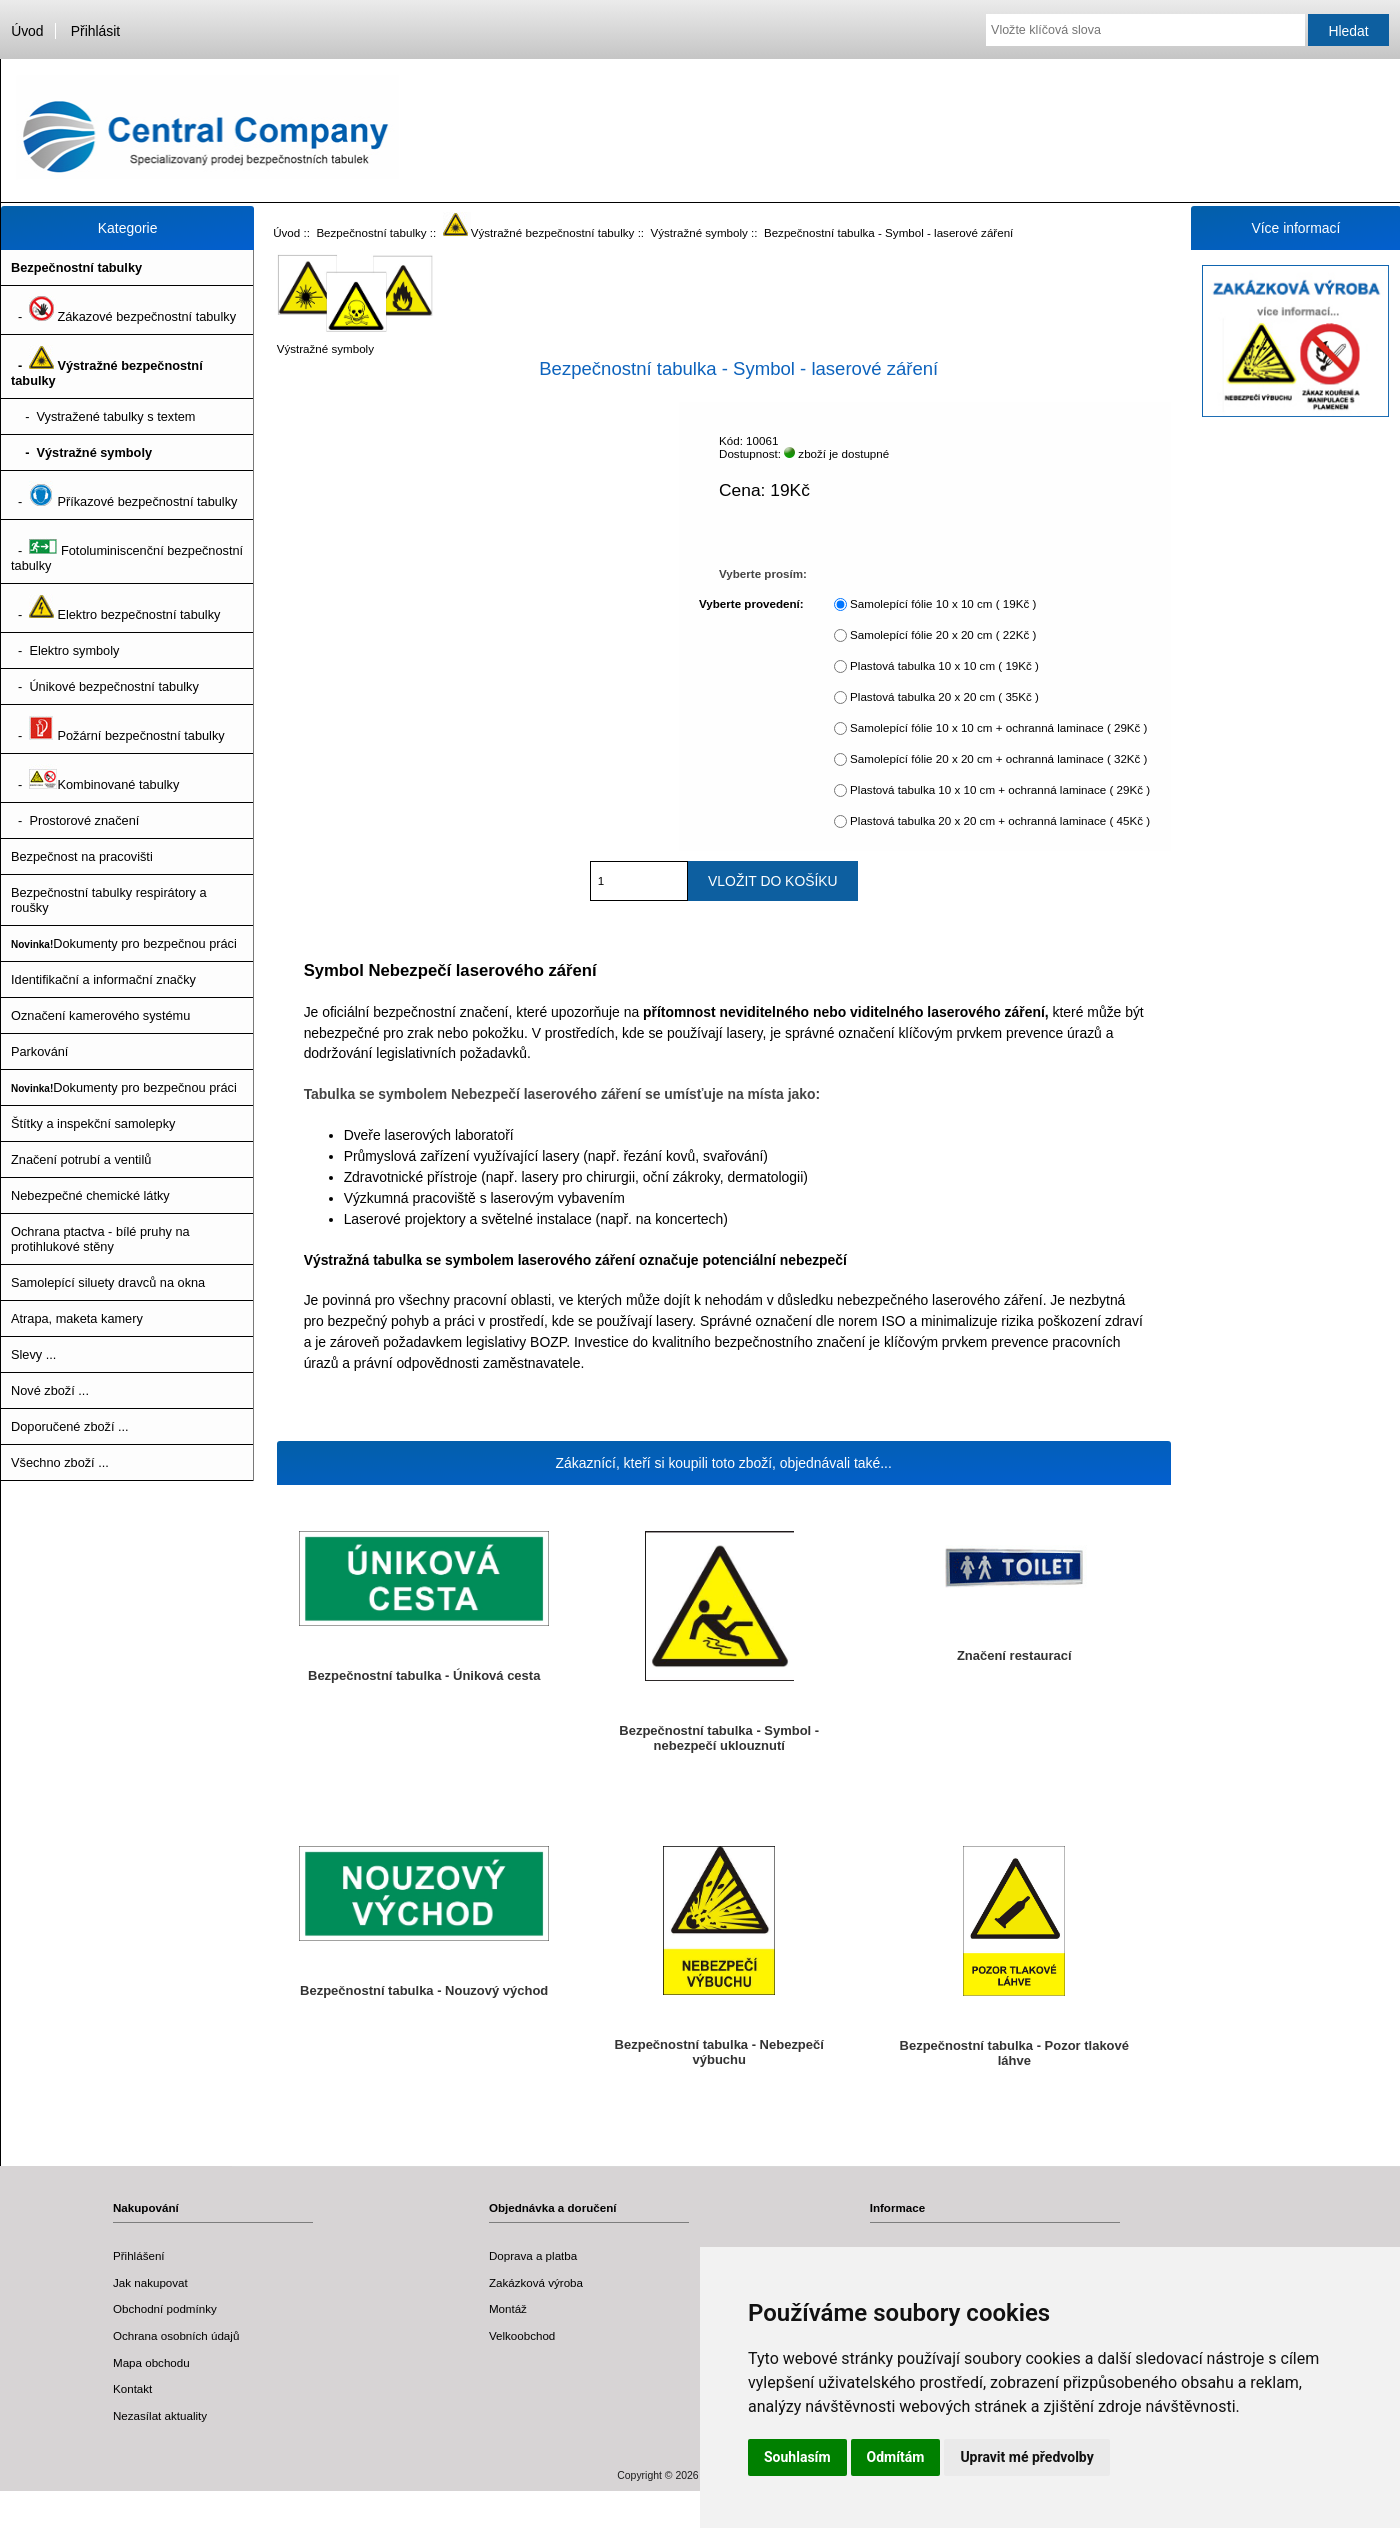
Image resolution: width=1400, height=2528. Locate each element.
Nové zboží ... (50, 1390)
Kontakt (132, 2388)
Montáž (508, 2308)
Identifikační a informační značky (103, 979)
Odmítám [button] (896, 2457)
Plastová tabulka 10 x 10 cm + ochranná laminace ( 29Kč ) (1000, 789)
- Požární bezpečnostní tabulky (118, 729)
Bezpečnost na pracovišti (82, 856)
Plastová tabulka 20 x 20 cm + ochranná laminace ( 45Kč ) (1000, 820)
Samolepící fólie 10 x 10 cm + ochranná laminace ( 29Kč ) (998, 727)
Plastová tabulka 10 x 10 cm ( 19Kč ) (944, 665)
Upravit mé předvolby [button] (1026, 2457)
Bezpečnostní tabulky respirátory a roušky (109, 900)
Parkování (39, 1051)
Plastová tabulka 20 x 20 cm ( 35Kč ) (944, 696)
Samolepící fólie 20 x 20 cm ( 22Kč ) (943, 634)
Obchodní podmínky (165, 2308)
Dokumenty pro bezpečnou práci (124, 943)
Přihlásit (95, 31)
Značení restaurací (1014, 1655)
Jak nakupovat (150, 2282)
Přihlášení (139, 2255)
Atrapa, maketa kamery (77, 1318)
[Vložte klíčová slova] (1145, 30)
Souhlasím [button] (797, 2457)
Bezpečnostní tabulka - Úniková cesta (424, 1675)
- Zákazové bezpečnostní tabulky (123, 310)
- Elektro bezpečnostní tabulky (115, 608)
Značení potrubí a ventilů (81, 1159)
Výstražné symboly (699, 232)
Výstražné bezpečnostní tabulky (539, 232)
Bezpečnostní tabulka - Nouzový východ (424, 1990)
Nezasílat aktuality (160, 2415)
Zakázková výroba (536, 2282)
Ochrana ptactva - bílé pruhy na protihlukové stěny (100, 1239)
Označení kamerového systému (100, 1015)
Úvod (27, 31)
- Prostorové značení (75, 820)
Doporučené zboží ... (70, 1426)
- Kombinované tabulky (95, 778)
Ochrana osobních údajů (176, 2335)
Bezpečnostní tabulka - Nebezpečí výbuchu (719, 2052)
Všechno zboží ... (60, 1462)
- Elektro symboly (65, 650)
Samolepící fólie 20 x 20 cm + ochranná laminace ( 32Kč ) (998, 758)
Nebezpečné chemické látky (90, 1195)
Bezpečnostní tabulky (371, 232)
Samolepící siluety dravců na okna (108, 1282)
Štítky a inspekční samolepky (93, 1123)
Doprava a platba (533, 2255)
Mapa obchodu (151, 2362)
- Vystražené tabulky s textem (103, 416)
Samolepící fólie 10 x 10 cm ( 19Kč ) (943, 603)
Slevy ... (33, 1354)
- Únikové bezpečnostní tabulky (105, 686)
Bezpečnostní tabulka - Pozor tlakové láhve (1014, 2053)
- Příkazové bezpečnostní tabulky (124, 495)
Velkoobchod (522, 2335)
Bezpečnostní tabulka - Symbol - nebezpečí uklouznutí (719, 1738)
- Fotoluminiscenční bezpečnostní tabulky (127, 551)
